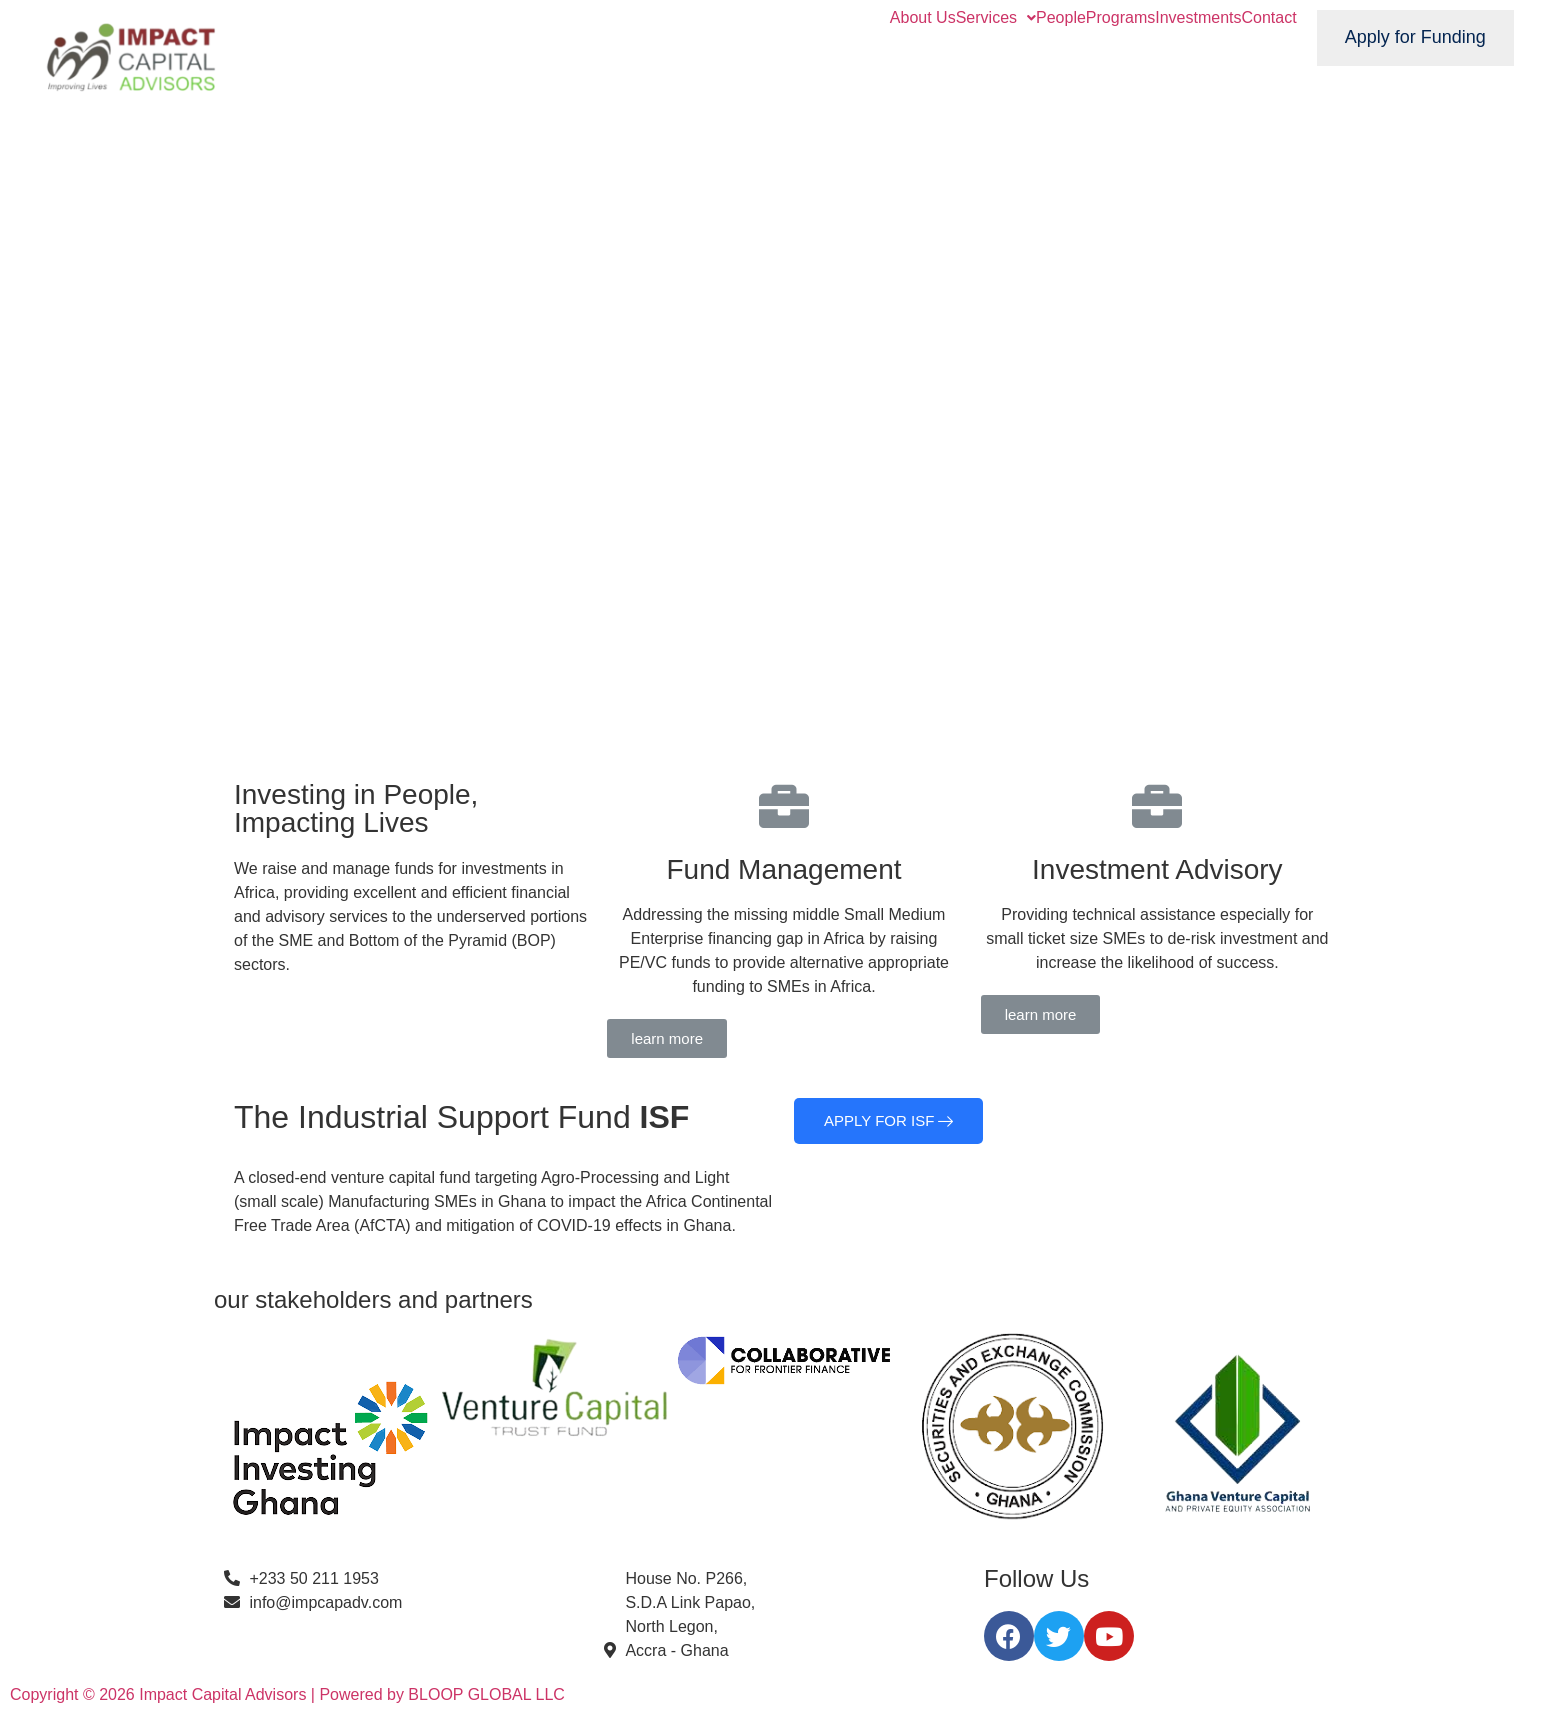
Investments (1198, 18)
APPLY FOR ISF (888, 1121)
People (1061, 18)
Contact (1268, 18)
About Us (923, 18)
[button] (667, 1038)
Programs (1120, 18)
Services (996, 18)
